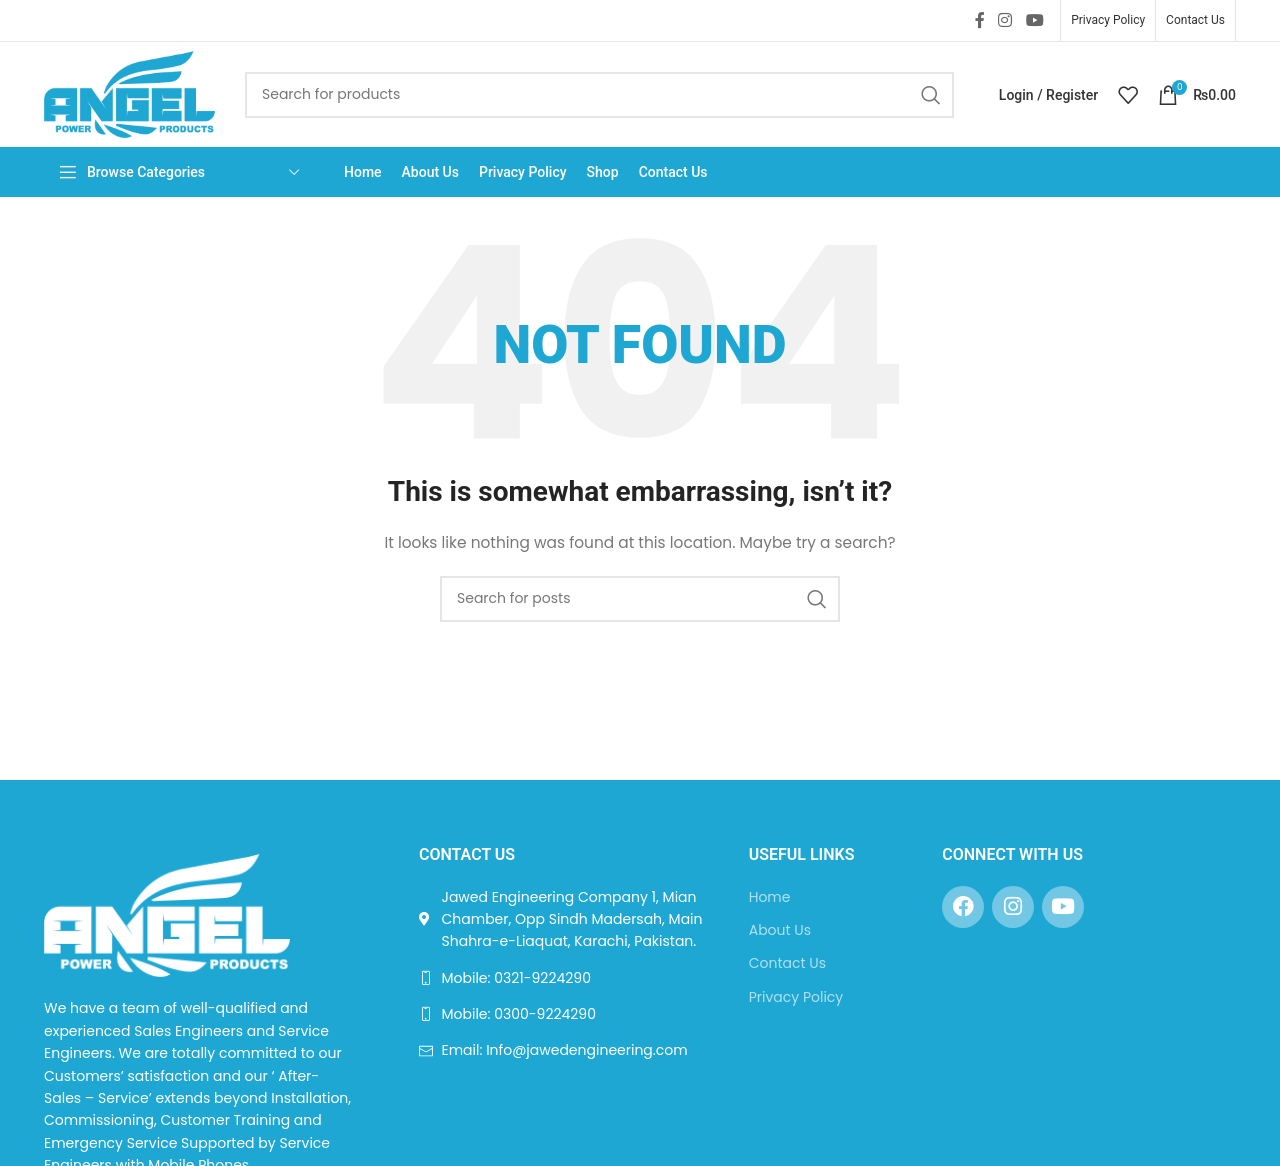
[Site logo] (129, 93)
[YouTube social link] (1034, 20)
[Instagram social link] (1005, 20)
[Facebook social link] (979, 20)
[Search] (599, 95)
